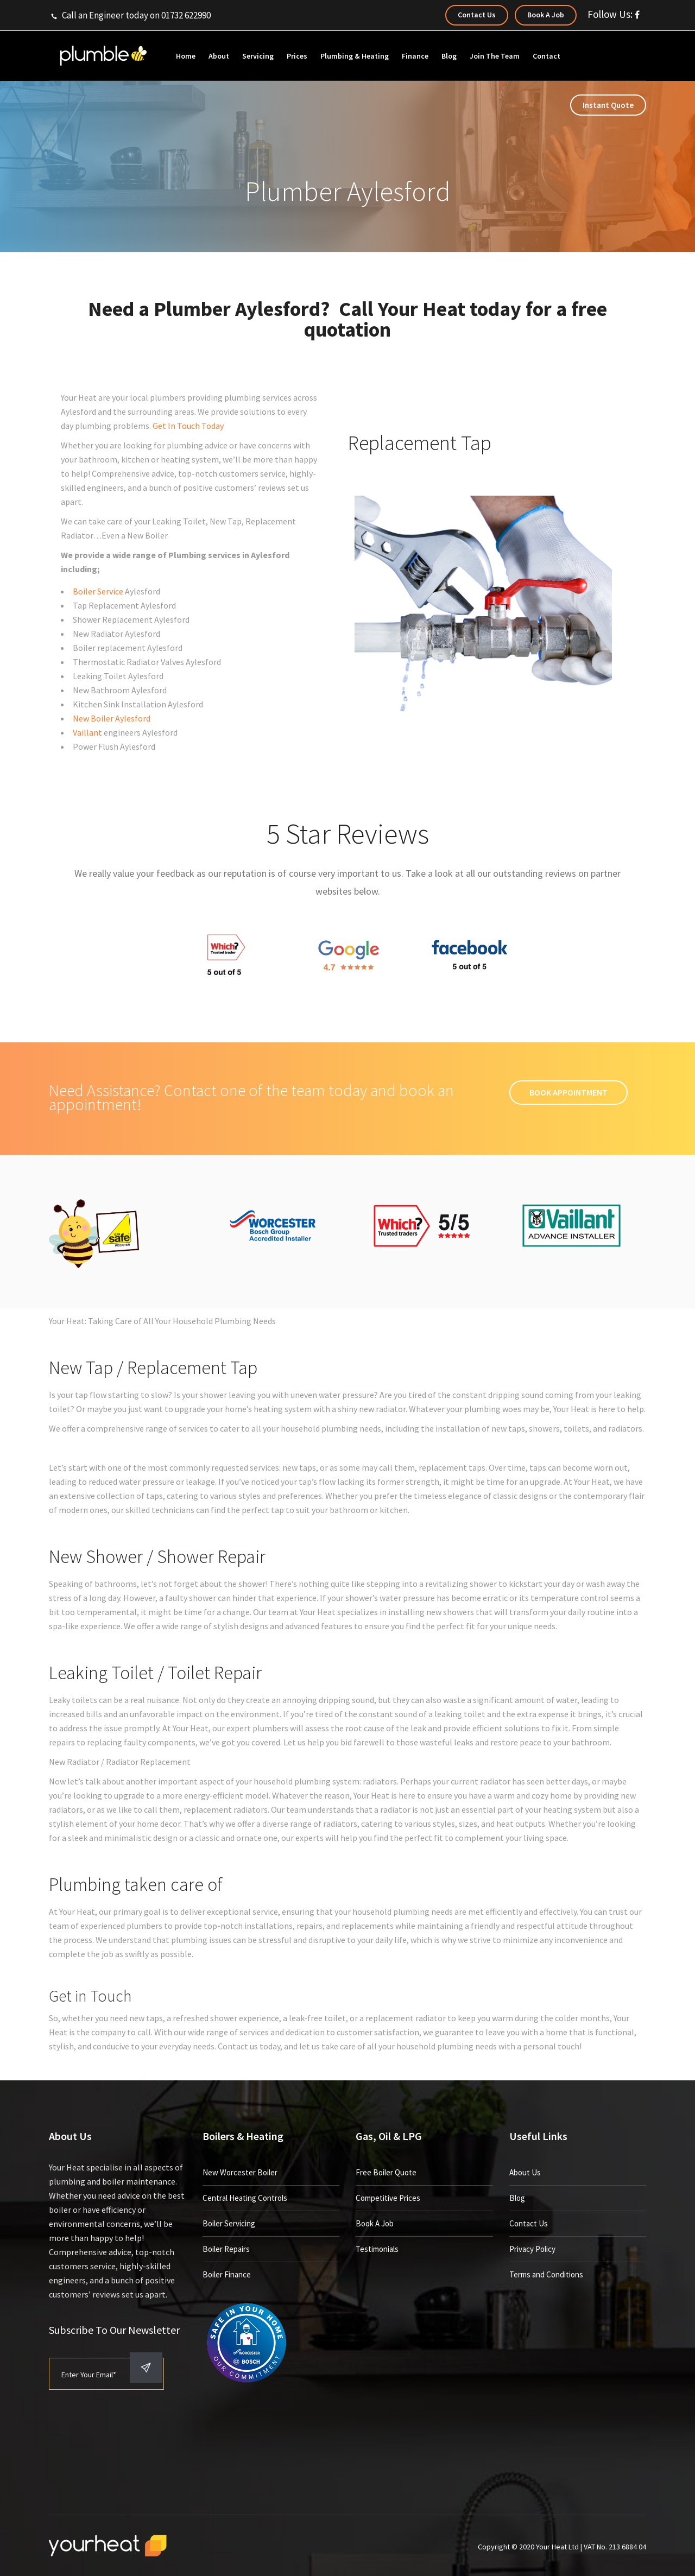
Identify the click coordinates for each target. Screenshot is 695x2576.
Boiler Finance (227, 2274)
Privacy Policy (532, 2249)
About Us (525, 2172)
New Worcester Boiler (240, 2172)
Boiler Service (98, 591)
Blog (517, 2198)
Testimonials (377, 2249)
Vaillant (87, 732)
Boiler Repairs (226, 2249)
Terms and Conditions (546, 2274)
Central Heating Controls (245, 2198)
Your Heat (421, 308)
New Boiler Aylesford (111, 718)
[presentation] (131, 2450)
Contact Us (528, 2223)
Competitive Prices (388, 2198)
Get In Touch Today (188, 425)
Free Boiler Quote (386, 2172)
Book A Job (375, 2223)
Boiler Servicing (229, 2223)
